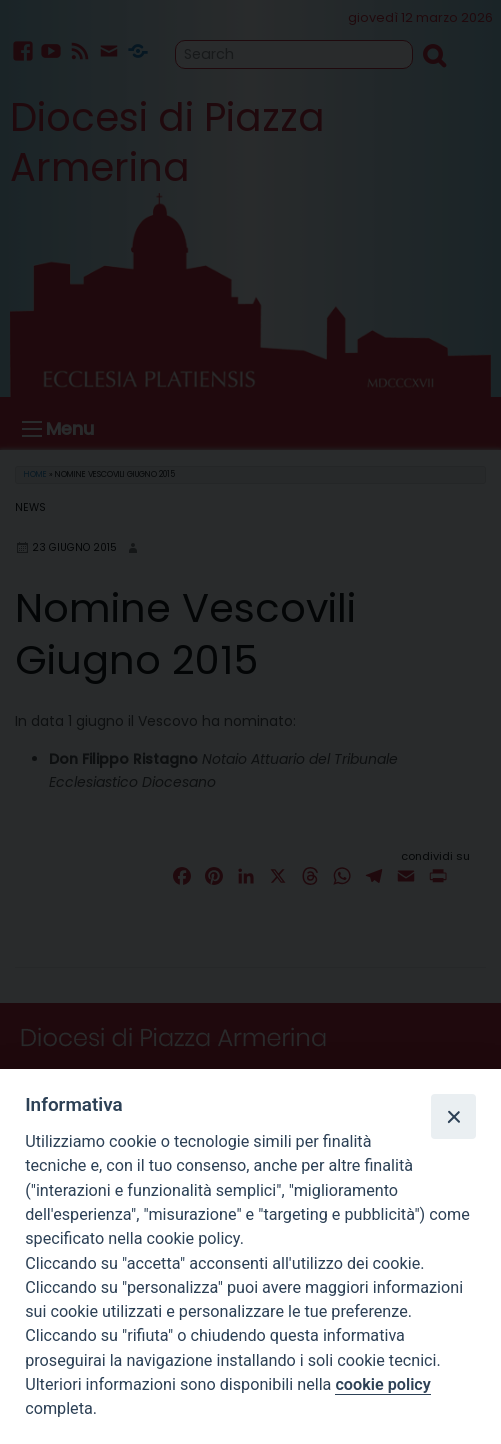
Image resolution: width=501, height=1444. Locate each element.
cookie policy (382, 1384)
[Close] (453, 1116)
